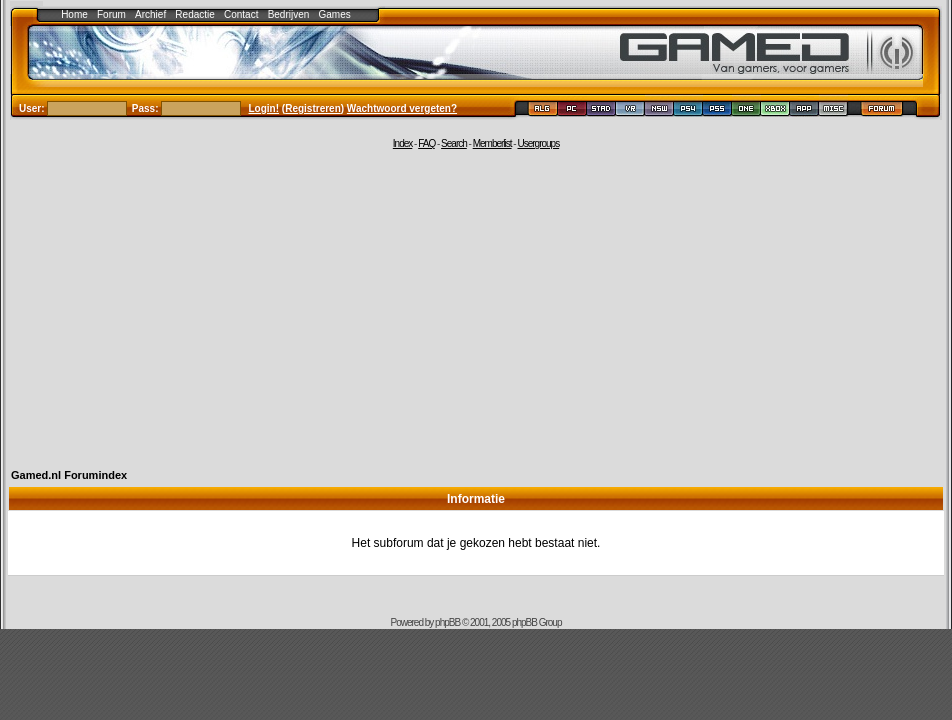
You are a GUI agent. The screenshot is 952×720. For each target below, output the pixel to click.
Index (402, 143)
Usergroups (538, 143)
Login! (264, 108)
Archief (150, 14)
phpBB (447, 622)
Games (335, 14)
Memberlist (492, 143)
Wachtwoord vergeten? (402, 108)
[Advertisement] (476, 307)
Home (74, 14)
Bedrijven (289, 14)
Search (454, 143)
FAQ (426, 143)
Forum (111, 14)
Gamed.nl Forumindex (69, 475)
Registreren (313, 108)
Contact (241, 14)
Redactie (194, 14)
